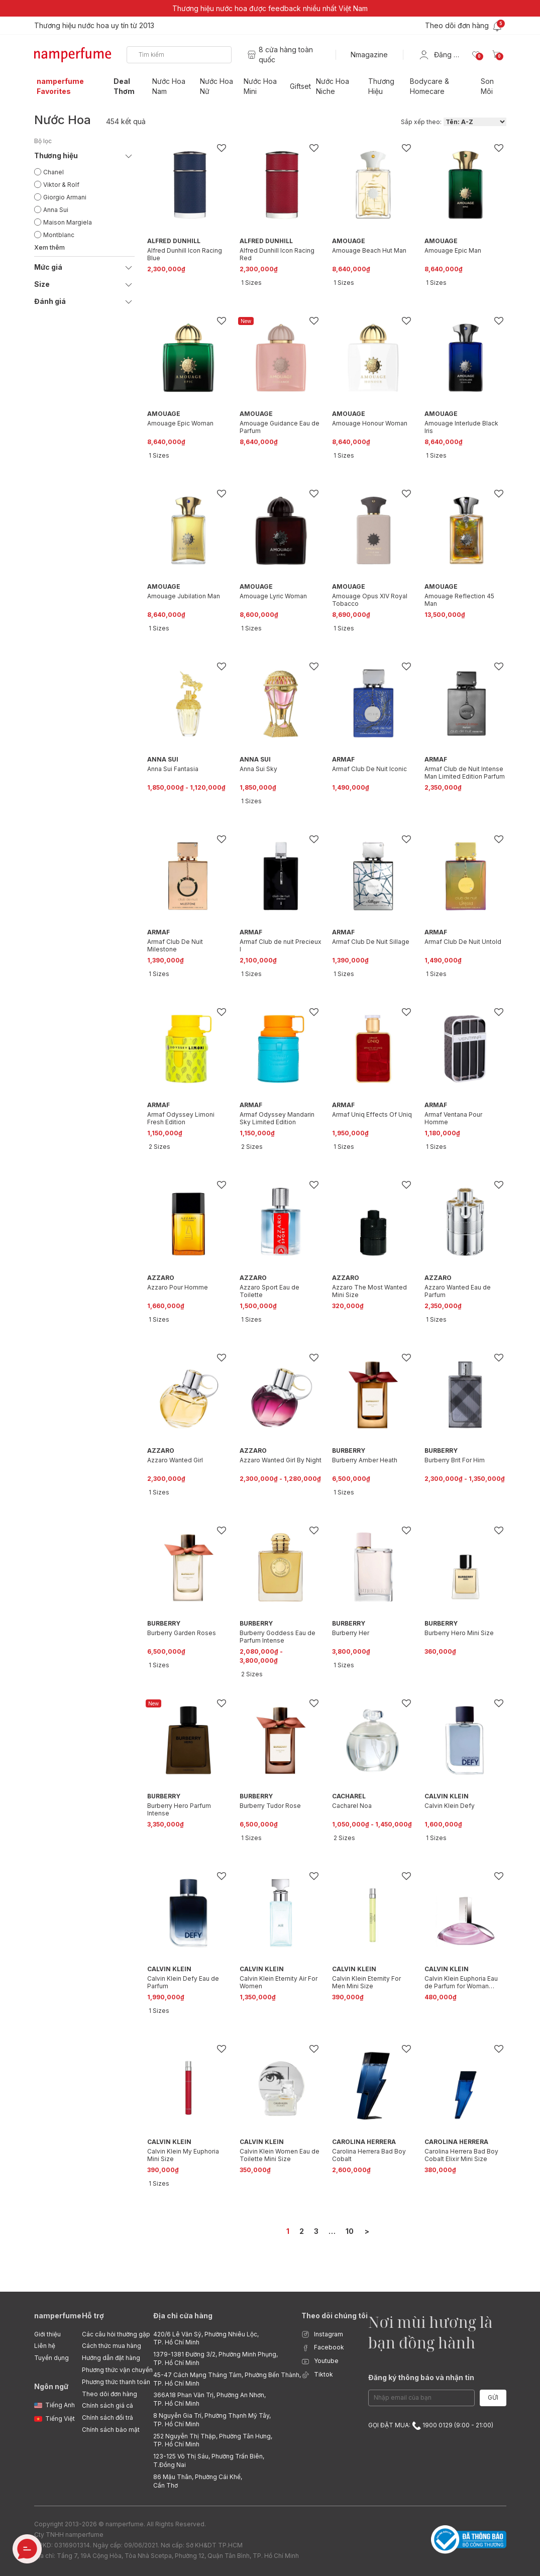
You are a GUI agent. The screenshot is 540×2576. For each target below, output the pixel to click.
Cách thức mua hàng (111, 2345)
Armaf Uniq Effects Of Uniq (372, 1114)
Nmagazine (369, 54)
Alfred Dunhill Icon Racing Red (277, 254)
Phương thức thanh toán (116, 2382)
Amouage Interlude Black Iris (461, 427)
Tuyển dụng (51, 2358)
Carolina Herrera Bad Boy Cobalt (369, 2155)
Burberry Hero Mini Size (459, 1633)
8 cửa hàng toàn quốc (286, 54)
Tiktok (317, 2375)
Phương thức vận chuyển (117, 2370)
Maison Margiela (67, 222)
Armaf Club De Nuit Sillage (370, 941)
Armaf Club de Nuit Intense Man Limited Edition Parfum (464, 772)
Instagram (322, 2334)
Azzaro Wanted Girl (175, 1460)
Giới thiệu (47, 2334)
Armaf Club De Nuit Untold (462, 941)
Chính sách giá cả (107, 2405)
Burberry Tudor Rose (270, 1805)
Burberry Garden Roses (181, 1633)
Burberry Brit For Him (454, 1460)
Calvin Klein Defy (449, 1805)
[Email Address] (421, 2398)
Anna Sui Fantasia (172, 769)
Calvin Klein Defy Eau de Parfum (183, 1982)
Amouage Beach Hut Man (369, 250)
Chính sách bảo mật (111, 2429)
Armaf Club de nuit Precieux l (280, 945)
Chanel (53, 172)
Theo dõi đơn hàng (109, 2394)
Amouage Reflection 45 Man (459, 599)
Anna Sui (55, 209)
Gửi (493, 2397)
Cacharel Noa (352, 1805)
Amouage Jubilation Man (183, 596)
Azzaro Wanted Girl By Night (280, 1460)
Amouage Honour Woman (369, 423)
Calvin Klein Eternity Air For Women (278, 1982)
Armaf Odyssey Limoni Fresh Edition (180, 1118)
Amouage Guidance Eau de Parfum (279, 427)
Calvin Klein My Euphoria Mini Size (183, 2155)
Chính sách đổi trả (107, 2417)
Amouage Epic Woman (180, 423)
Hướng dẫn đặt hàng (111, 2358)
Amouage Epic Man (452, 250)
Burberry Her (350, 1633)
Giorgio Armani (64, 197)
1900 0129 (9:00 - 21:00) (452, 2425)
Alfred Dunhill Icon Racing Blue (184, 254)
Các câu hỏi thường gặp (116, 2334)
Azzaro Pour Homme (177, 1287)
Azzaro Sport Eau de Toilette (269, 1291)
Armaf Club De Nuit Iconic (369, 769)
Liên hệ (44, 2345)
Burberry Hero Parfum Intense (179, 1809)
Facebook (322, 2347)
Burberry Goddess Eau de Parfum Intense (277, 1636)
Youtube (320, 2361)
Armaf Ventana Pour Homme (453, 1118)
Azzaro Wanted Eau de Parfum (457, 1291)
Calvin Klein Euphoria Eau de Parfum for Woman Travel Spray (461, 1982)
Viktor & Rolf (61, 184)
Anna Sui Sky (258, 769)
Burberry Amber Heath (364, 1460)
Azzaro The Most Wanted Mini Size (369, 1291)
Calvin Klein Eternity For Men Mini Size (366, 1982)
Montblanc (58, 235)
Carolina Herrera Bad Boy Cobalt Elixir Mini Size (461, 2155)
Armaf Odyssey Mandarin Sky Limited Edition (277, 1118)
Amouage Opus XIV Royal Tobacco (369, 599)
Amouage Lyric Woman (273, 596)
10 (350, 2231)
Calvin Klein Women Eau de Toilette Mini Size (279, 2155)
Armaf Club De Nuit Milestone (175, 945)
